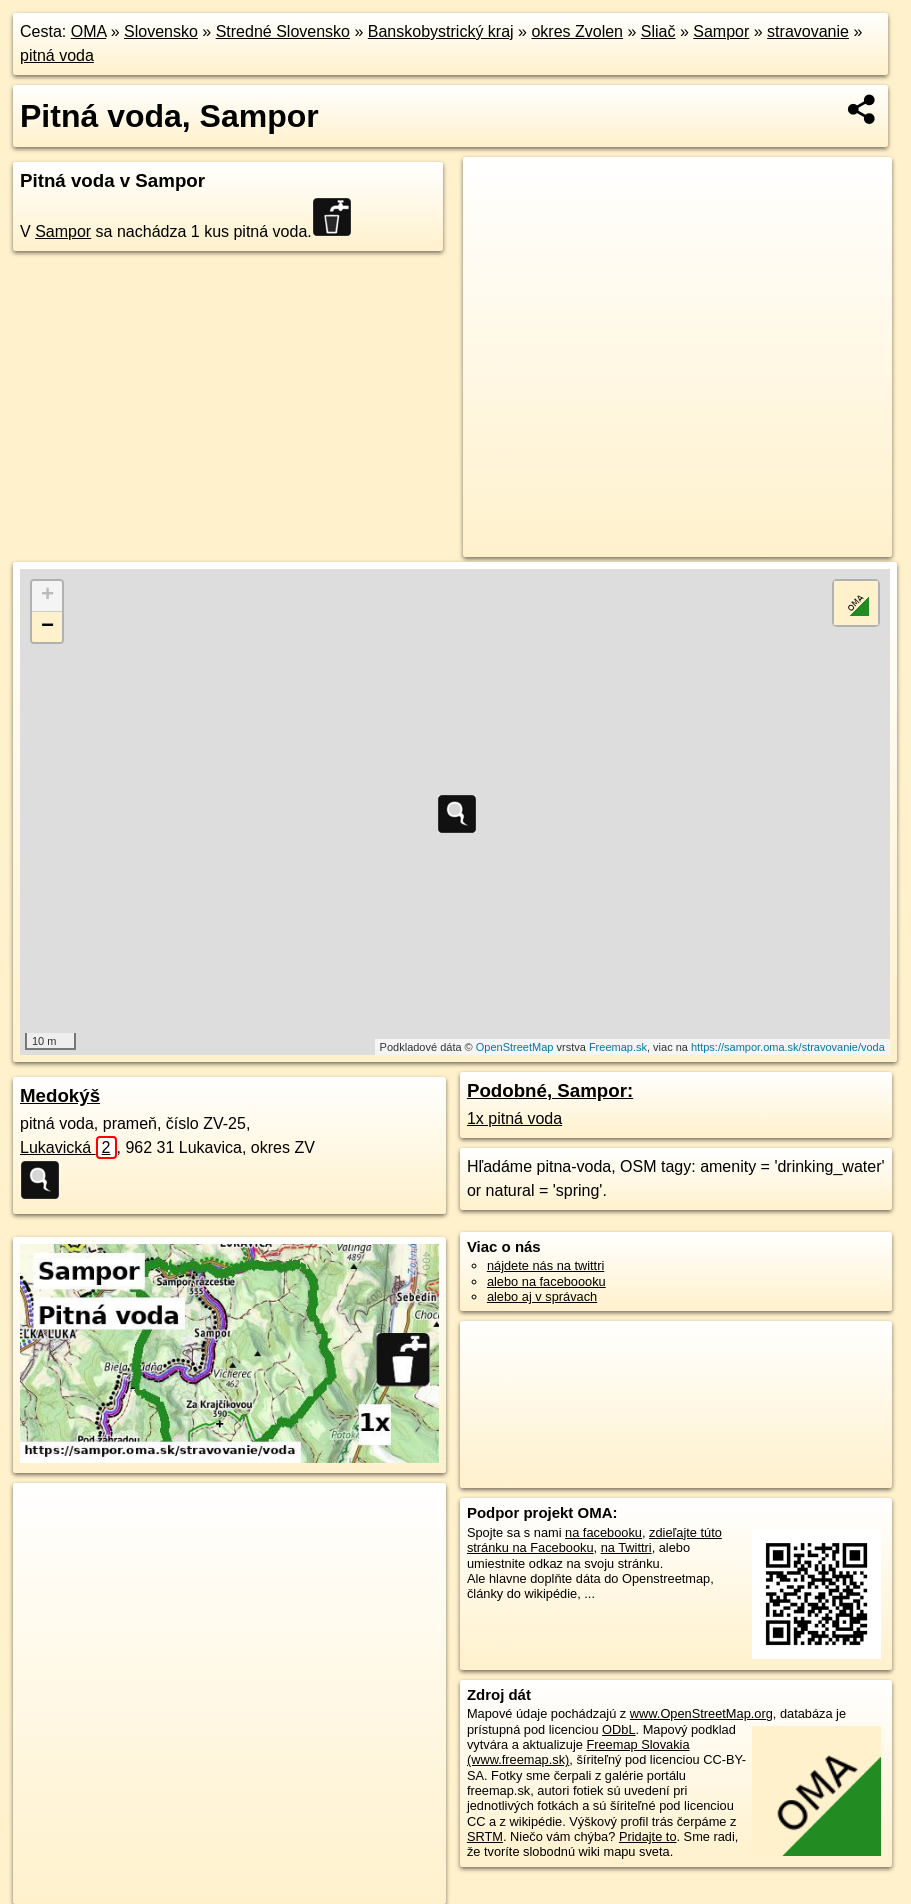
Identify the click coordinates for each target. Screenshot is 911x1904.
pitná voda (57, 55)
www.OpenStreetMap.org (701, 1713)
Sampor (721, 31)
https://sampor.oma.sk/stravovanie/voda (788, 1047)
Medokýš (60, 1095)
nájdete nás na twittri (545, 1265)
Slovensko (161, 31)
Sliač (658, 31)
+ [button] (47, 596)
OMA (89, 31)
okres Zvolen (577, 31)
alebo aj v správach (542, 1296)
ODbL (618, 1729)
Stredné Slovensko (283, 31)
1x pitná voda (514, 1118)
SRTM (485, 1836)
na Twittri (626, 1547)
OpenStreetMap (515, 1047)
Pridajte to (648, 1836)
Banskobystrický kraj (441, 31)
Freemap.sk (618, 1047)
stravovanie (808, 31)
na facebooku (603, 1532)
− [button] (47, 627)
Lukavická (68, 1147)
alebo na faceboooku (546, 1281)
